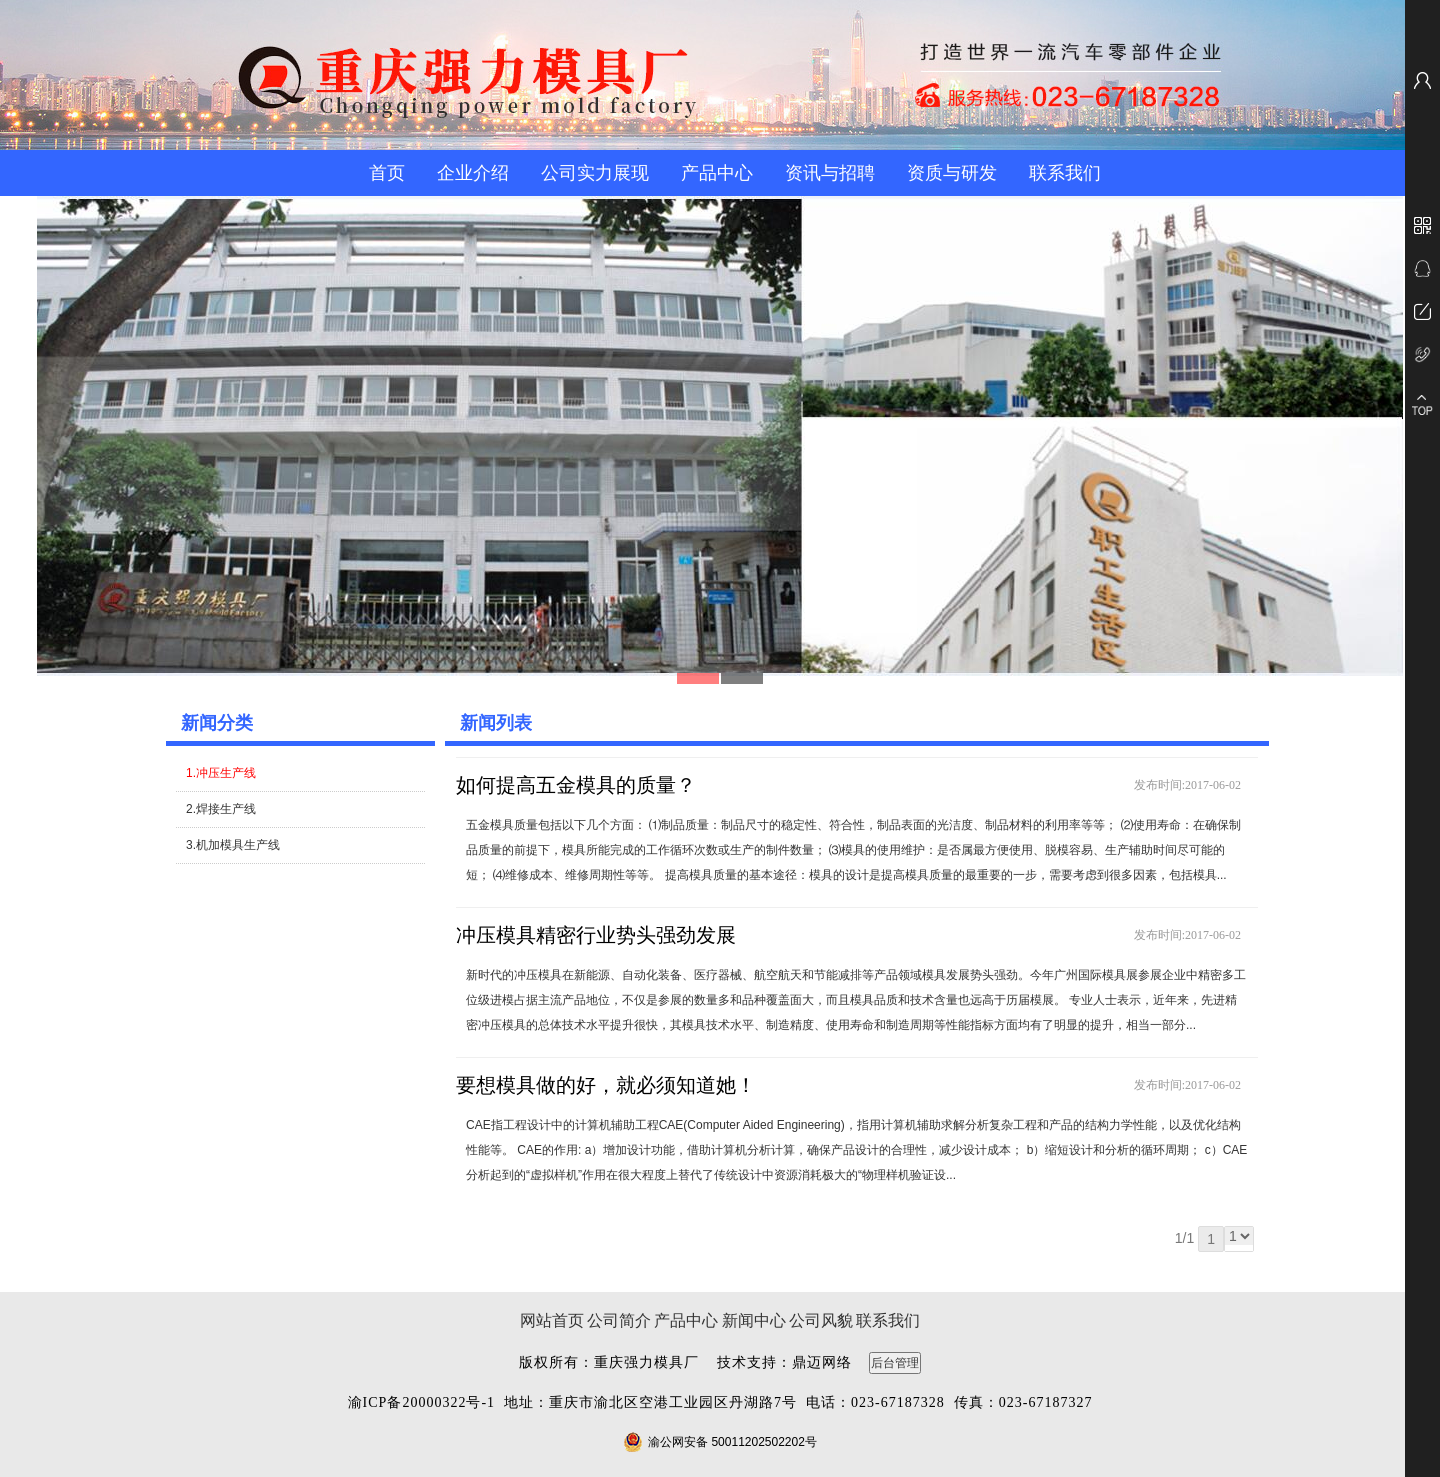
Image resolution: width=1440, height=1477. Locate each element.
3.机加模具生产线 (233, 845)
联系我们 (1065, 173)
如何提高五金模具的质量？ (576, 785)
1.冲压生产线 (221, 773)
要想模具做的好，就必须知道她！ (606, 1085)
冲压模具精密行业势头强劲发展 (596, 935)
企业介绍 (473, 173)
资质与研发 (952, 173)
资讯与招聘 (830, 173)
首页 (387, 173)
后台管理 (895, 1363)
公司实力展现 (595, 173)
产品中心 (717, 173)
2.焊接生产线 (221, 809)
